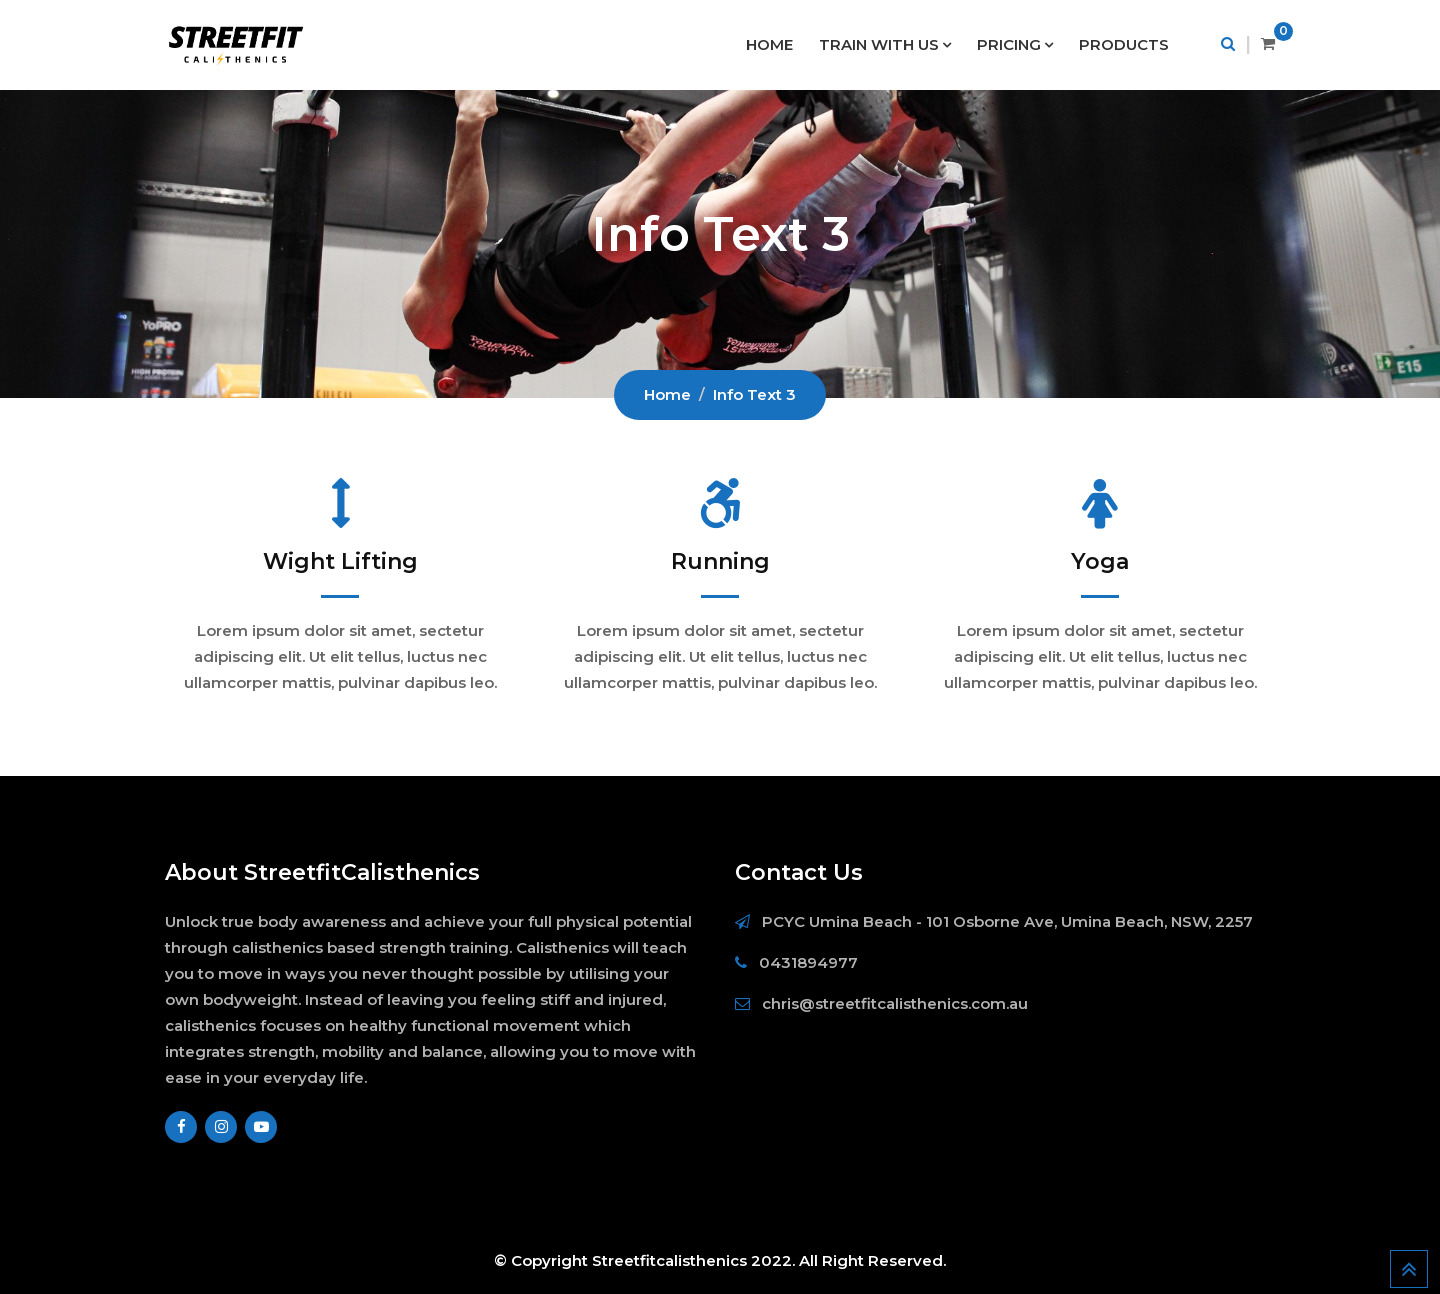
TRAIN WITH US (879, 44)
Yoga (1100, 561)
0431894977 (808, 962)
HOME (769, 44)
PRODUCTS (1124, 44)
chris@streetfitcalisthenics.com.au (895, 1003)
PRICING (1009, 44)
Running (720, 561)
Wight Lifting (340, 561)
